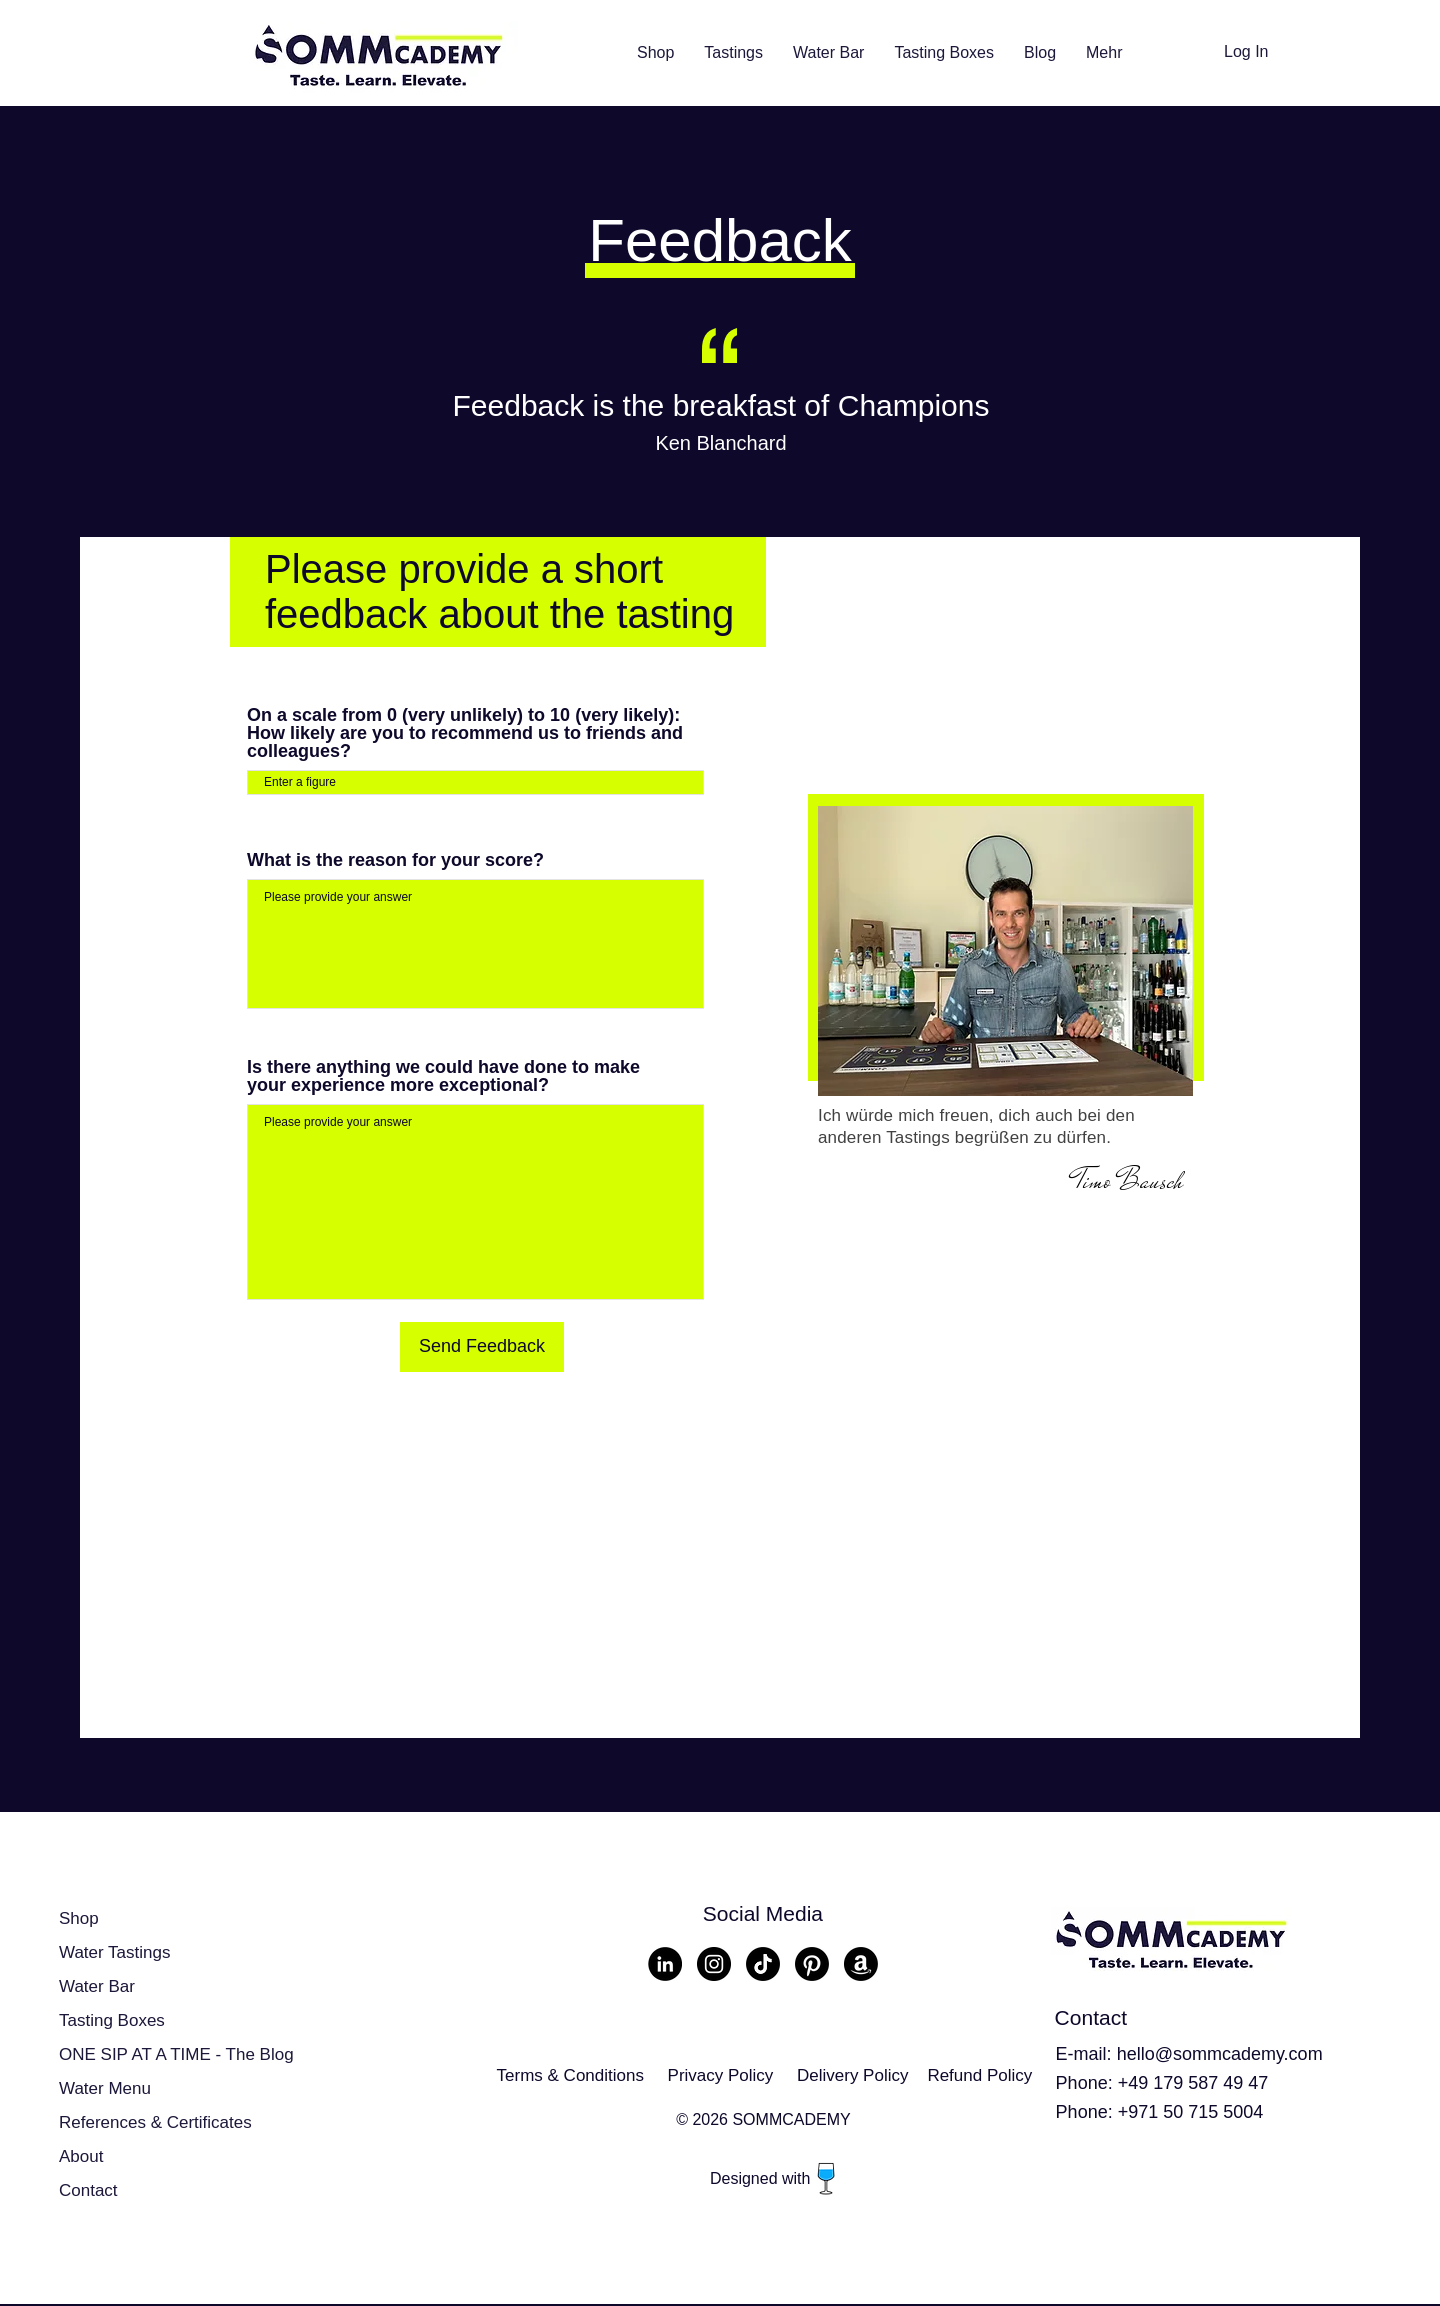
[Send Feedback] (482, 1347)
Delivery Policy (852, 2075)
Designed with (762, 2178)
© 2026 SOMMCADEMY (763, 2119)
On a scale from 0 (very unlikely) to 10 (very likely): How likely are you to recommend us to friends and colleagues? (465, 733)
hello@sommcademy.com (1220, 2054)
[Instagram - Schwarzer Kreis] (714, 1964)
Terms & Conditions (570, 2075)
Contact (88, 2190)
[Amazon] (861, 1964)
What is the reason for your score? (395, 860)
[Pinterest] (812, 1964)
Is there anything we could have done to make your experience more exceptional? (443, 1076)
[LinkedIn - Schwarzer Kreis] (665, 1964)
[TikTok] (763, 1964)
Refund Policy (979, 2075)
